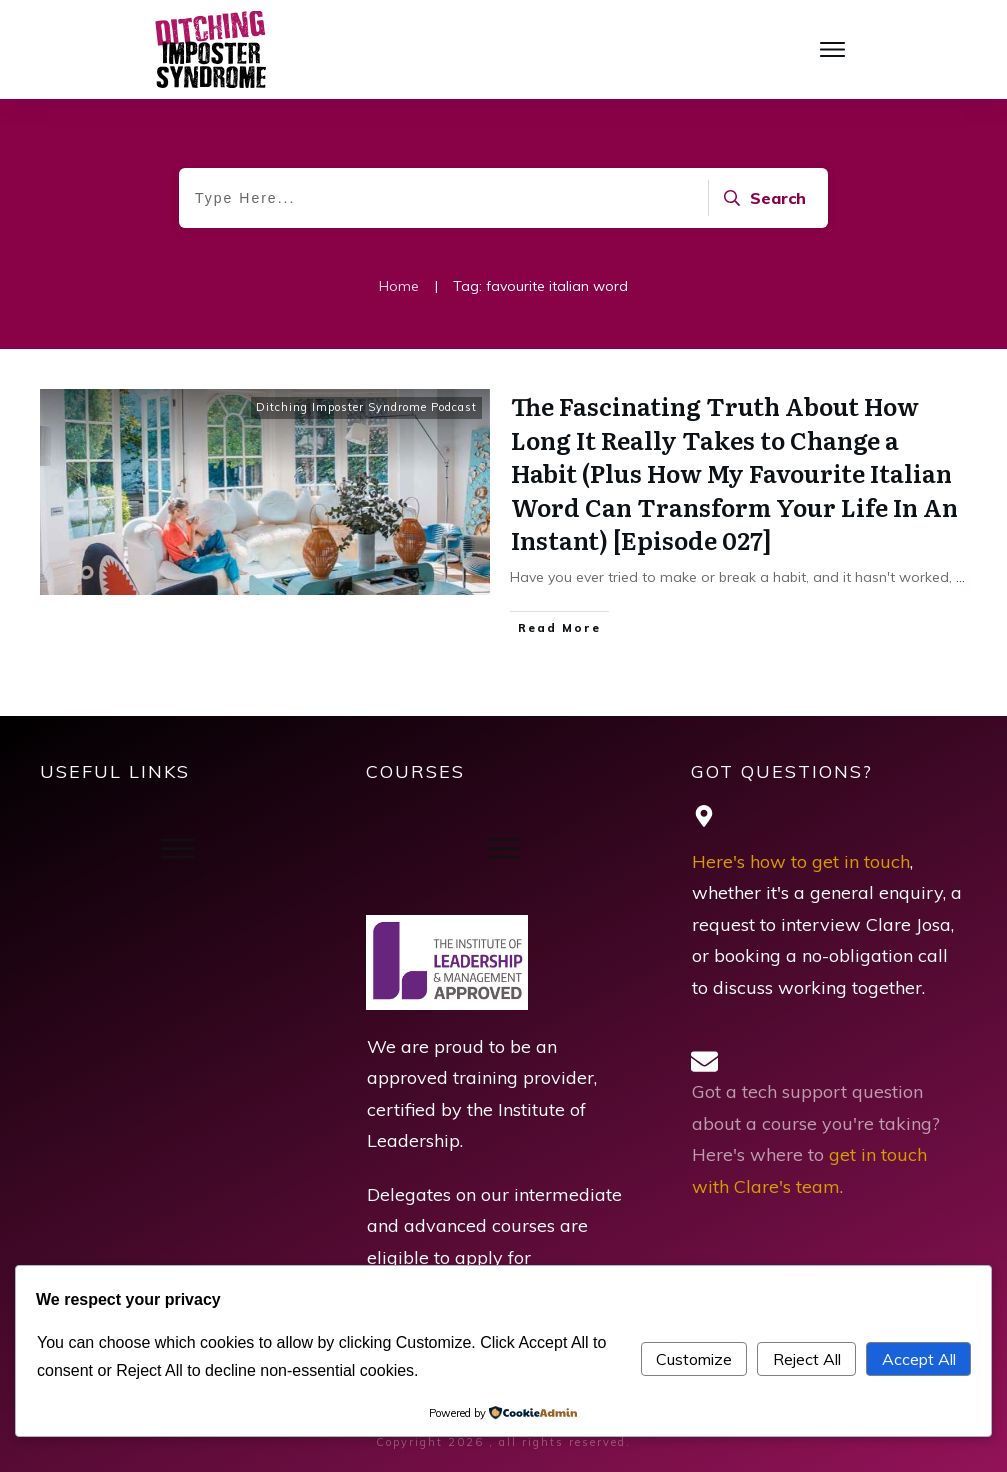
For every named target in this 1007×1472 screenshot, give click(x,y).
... (960, 577)
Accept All (919, 1359)
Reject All (807, 1359)
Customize (694, 1359)
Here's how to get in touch (801, 861)
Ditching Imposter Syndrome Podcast (366, 407)
